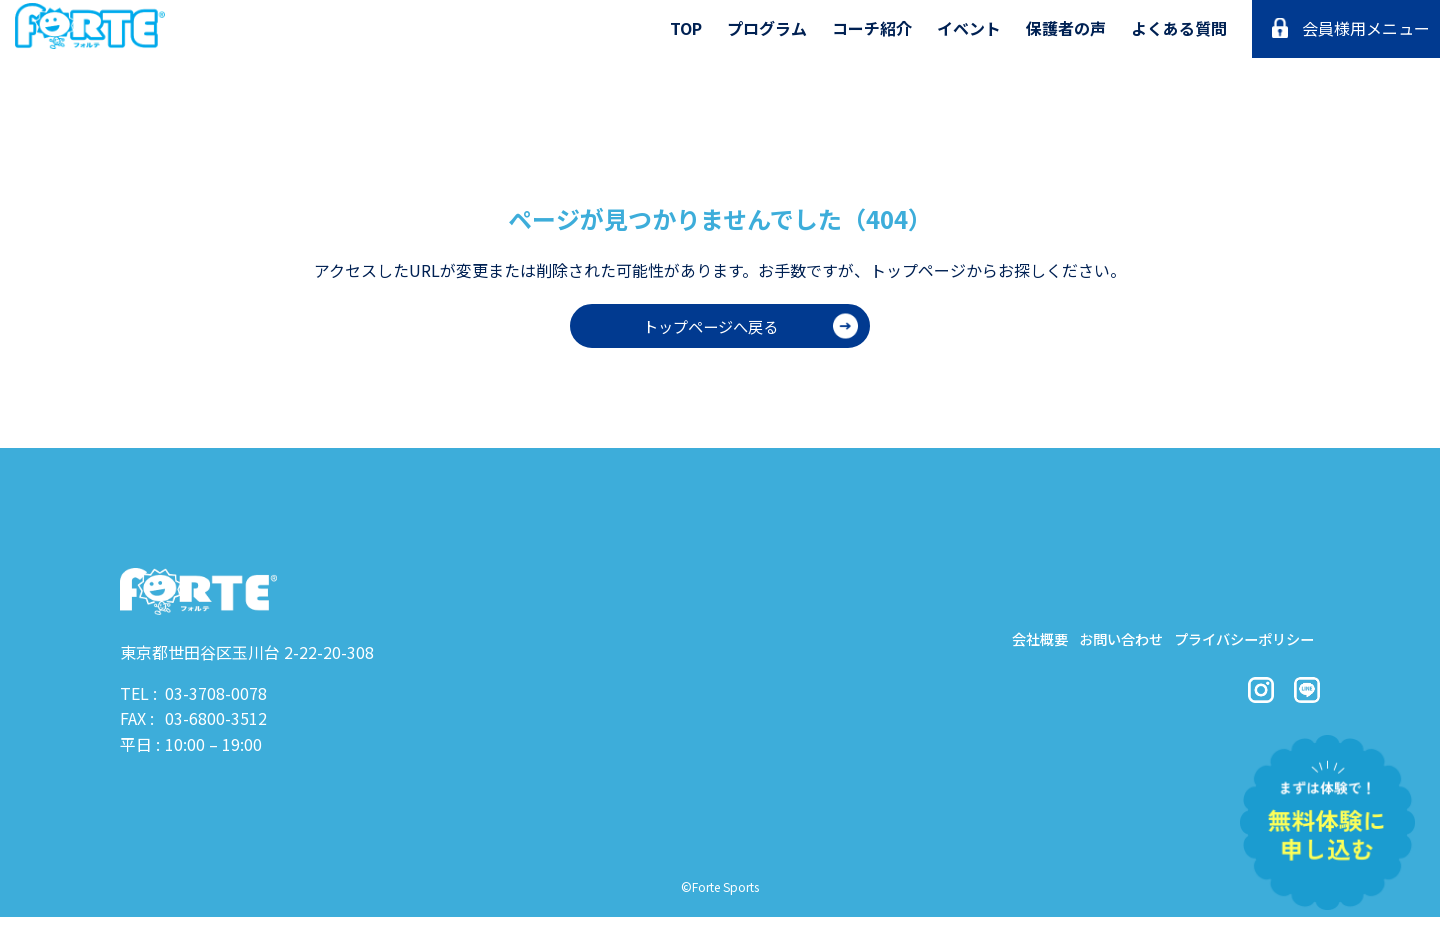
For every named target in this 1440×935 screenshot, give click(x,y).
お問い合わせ (1082, 644)
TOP (686, 28)
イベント (969, 28)
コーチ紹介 (872, 28)
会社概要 (982, 644)
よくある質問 (1179, 28)
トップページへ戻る (710, 326)
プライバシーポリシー (1230, 644)
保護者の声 (1066, 28)
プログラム (767, 28)
